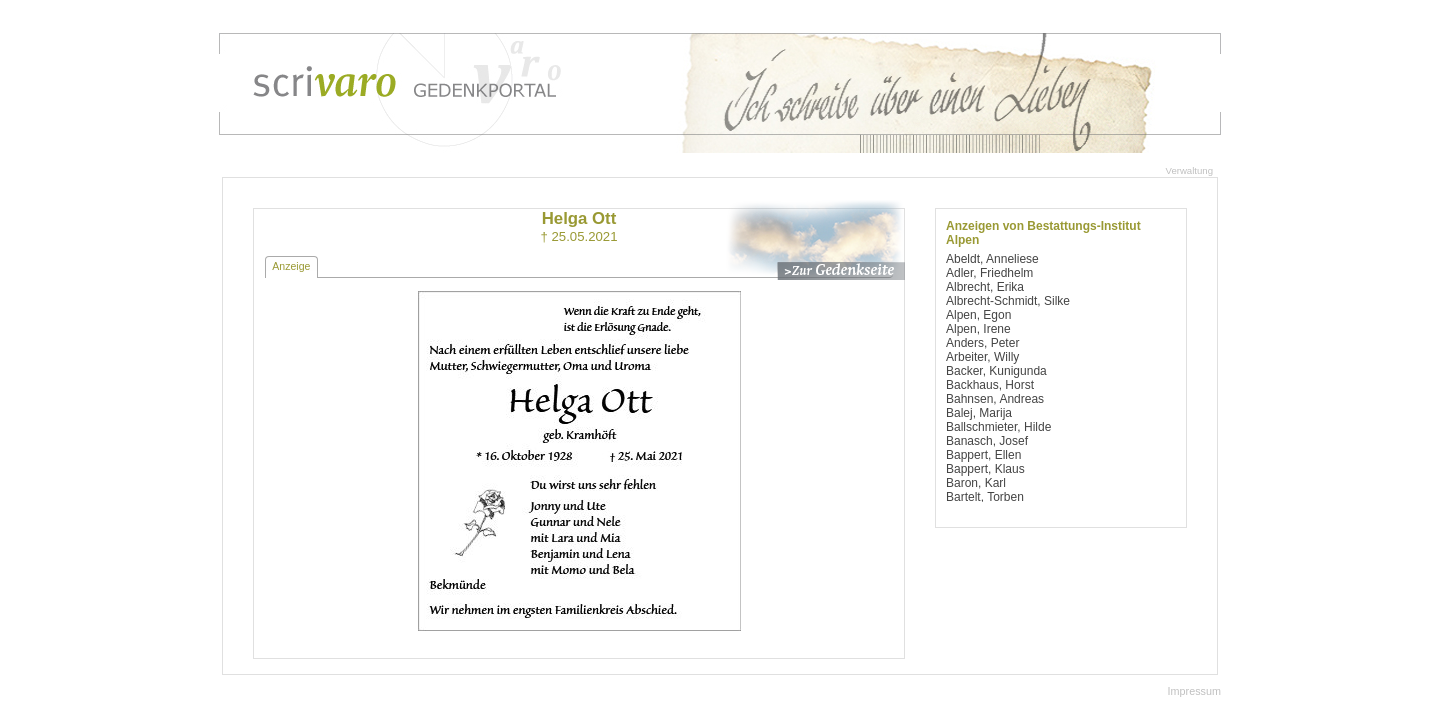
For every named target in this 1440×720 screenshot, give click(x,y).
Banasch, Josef (987, 441)
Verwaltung (1189, 170)
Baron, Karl (976, 483)
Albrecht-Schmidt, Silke (1008, 301)
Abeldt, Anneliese (992, 259)
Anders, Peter (982, 343)
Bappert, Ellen (983, 455)
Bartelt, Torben (985, 497)
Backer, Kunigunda (996, 371)
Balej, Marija (979, 413)
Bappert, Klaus (985, 469)
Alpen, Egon (978, 315)
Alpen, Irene (978, 329)
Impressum (1194, 691)
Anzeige (291, 266)
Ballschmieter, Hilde (998, 427)
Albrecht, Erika (985, 287)
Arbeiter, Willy (982, 357)
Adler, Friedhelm (989, 273)
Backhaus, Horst (990, 385)
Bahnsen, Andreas (995, 399)
